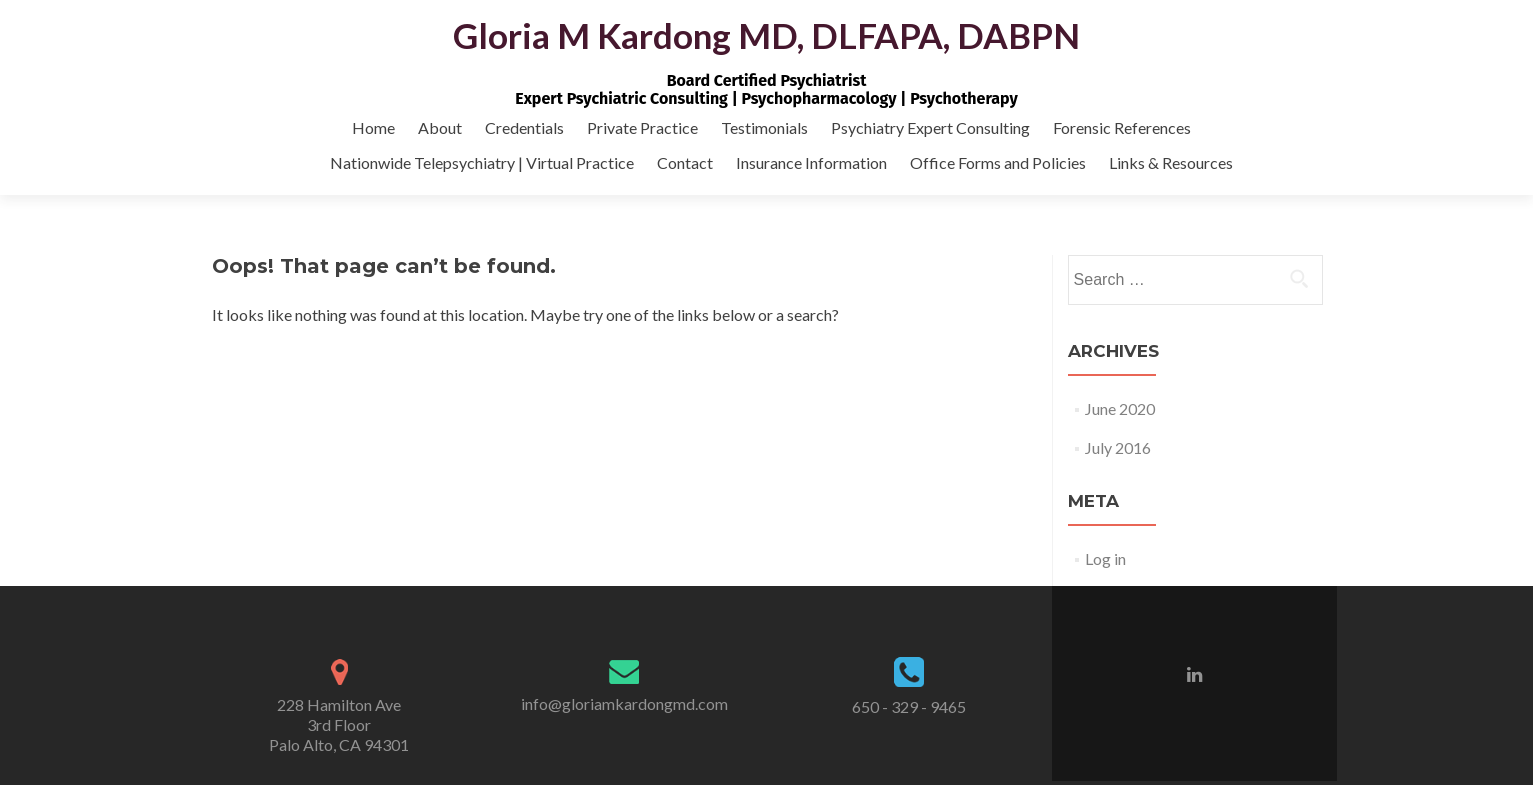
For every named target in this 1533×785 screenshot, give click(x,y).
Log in (1105, 558)
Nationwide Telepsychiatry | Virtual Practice (482, 162)
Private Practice (642, 127)
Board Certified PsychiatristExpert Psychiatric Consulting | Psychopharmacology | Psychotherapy (766, 89)
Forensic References (1122, 127)
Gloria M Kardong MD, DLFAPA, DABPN (766, 35)
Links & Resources (1171, 162)
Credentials (524, 127)
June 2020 (1120, 408)
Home (373, 127)
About (440, 127)
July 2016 (1118, 447)
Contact (685, 162)
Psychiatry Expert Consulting (930, 127)
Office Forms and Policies (998, 162)
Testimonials (764, 127)
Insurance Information (811, 162)
